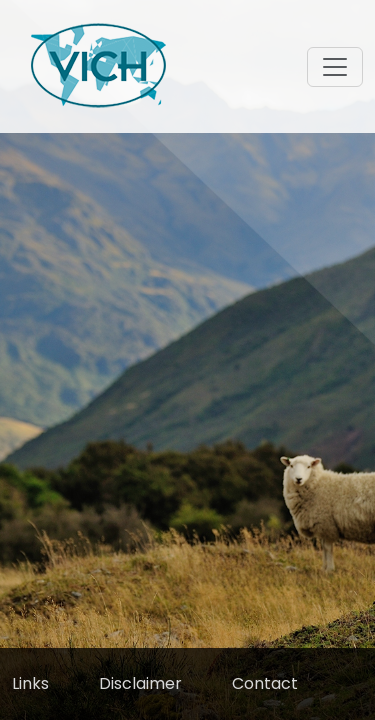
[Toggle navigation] (335, 67)
